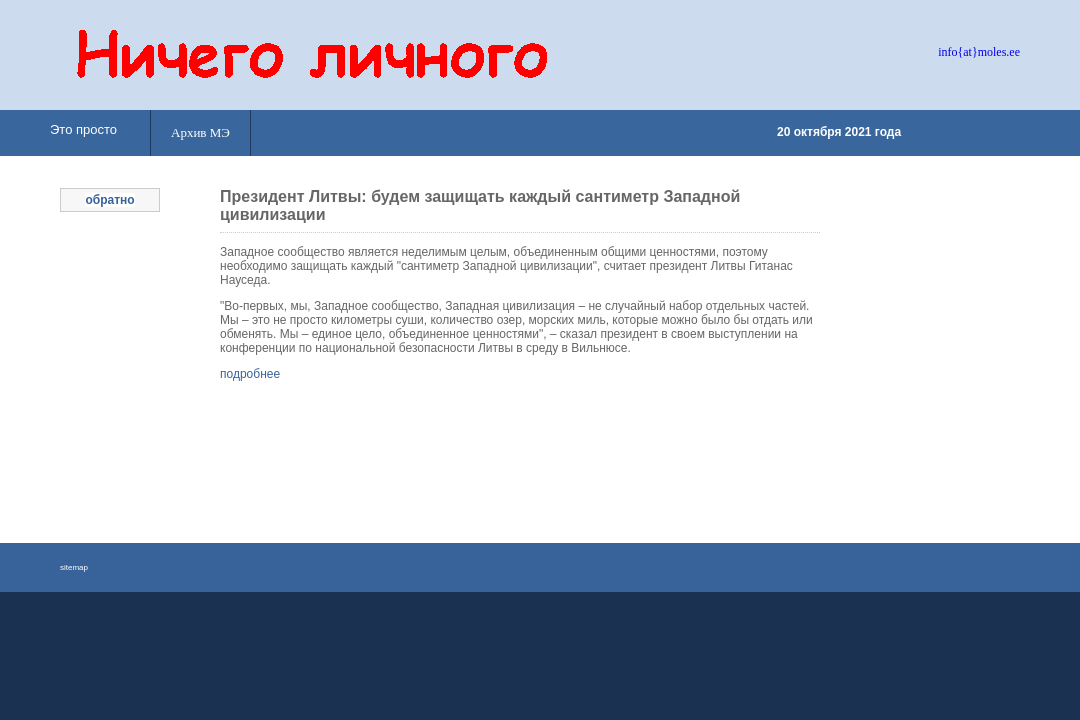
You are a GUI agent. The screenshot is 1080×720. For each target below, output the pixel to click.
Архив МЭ (200, 132)
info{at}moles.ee (979, 52)
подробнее (250, 374)
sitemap (74, 567)
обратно (109, 200)
